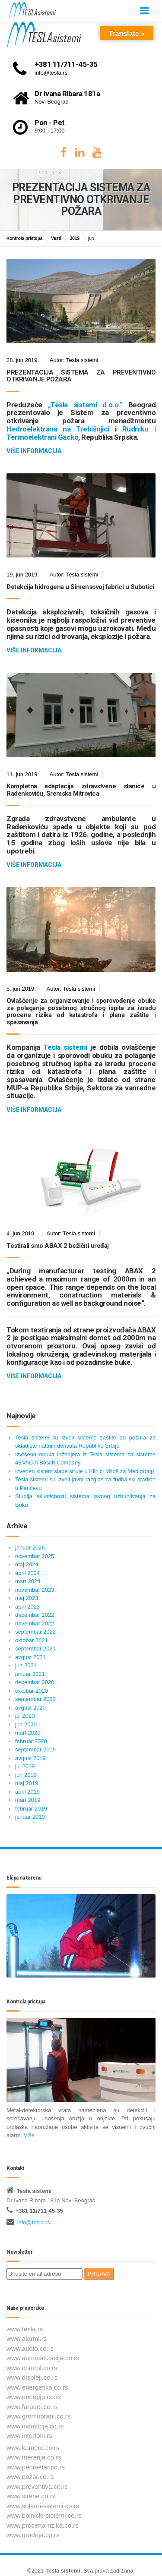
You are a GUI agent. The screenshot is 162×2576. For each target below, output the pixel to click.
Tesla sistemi (62, 2570)
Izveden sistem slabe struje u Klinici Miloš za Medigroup (84, 1471)
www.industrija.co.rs (35, 2426)
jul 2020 (25, 1716)
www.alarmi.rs (26, 2338)
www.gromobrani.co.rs (38, 2416)
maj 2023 (26, 1598)
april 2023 (27, 1606)
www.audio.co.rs (30, 2348)
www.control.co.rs (31, 2367)
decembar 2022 (34, 1615)
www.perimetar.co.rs (35, 2467)
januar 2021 (30, 1674)
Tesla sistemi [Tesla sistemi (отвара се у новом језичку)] (65, 1047)
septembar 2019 (35, 1749)
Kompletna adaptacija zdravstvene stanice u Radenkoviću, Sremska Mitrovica (81, 789)
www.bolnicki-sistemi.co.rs (44, 2515)
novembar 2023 (34, 1590)
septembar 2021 (35, 1648)
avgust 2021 (30, 1657)
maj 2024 (26, 1564)
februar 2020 (31, 1741)
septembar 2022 (35, 1631)
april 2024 (27, 1573)
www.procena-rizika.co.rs (42, 2525)
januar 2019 (30, 1817)
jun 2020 (26, 1724)
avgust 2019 (30, 1758)
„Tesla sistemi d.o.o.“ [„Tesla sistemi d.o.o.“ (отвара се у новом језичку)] (85, 404)
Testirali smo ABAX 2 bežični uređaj (57, 1246)
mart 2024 (28, 1581)
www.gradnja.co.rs (33, 2534)
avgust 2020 (30, 1707)
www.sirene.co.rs (30, 2496)
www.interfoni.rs (29, 2435)
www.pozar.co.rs (30, 2476)
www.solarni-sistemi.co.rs (42, 2506)
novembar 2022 (34, 1623)
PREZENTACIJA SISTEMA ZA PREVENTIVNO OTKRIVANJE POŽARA (81, 376)
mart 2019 (28, 1800)
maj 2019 (26, 1783)
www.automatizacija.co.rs (42, 2358)
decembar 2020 (34, 1682)
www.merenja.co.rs (33, 2457)
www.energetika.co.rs (37, 2387)
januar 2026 (30, 1547)
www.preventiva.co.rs (37, 2486)
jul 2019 (25, 1766)
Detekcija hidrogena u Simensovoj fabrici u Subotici (80, 587)
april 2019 (27, 1792)
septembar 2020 (35, 1699)
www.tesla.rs (24, 2329)
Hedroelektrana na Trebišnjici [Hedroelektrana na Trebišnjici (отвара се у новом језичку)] (57, 429)
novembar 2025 (34, 1556)
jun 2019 (26, 1775)
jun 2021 (26, 1665)
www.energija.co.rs (33, 2396)
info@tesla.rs (33, 2222)
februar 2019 (31, 1808)
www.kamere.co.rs (33, 2447)
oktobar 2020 (31, 1691)
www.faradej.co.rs (31, 2406)
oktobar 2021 (31, 1640)
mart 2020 (28, 1732)
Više (29, 2135)
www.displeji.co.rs (31, 2377)
